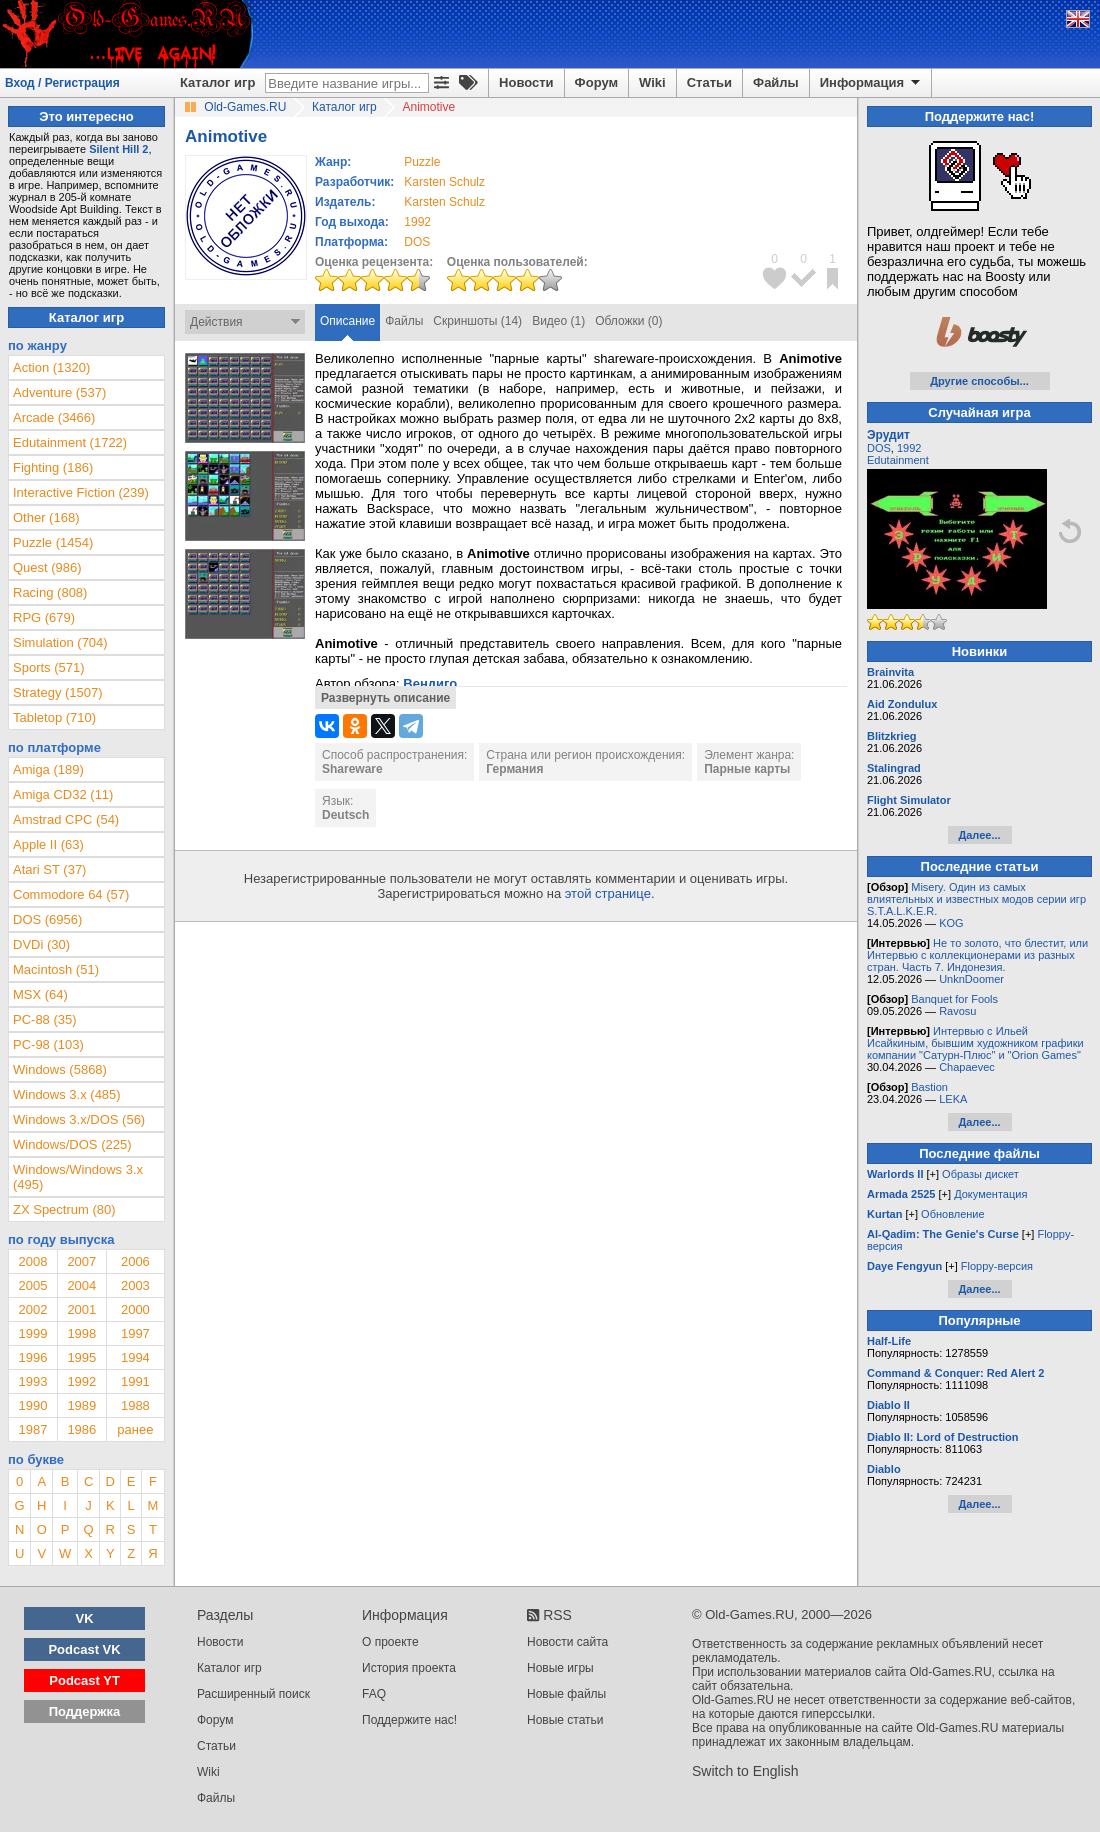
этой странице (608, 893)
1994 (135, 1357)
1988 (135, 1405)
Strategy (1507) (58, 692)
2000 (135, 1309)
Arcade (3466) (54, 417)
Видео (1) (558, 321)
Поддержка (85, 1711)
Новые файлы (566, 1694)
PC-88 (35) (45, 1019)
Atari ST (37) (49, 869)
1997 (135, 1333)
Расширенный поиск (253, 1694)
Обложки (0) (628, 321)
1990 (32, 1405)
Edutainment (898, 460)
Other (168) (46, 517)
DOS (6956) (47, 919)
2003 (135, 1285)
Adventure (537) (59, 392)
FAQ (374, 1694)
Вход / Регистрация (62, 83)
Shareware (352, 769)
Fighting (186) (53, 467)
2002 (32, 1309)
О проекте (390, 1642)
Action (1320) (51, 367)
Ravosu (957, 1011)
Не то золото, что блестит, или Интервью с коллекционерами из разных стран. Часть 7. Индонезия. (977, 955)
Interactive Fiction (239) (81, 492)
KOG (951, 923)
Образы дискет (980, 1174)
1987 (32, 1429)
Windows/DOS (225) (72, 1144)
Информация (871, 83)
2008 (32, 1261)
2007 (81, 1261)
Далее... (979, 835)
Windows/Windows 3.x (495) (78, 1177)
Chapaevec (967, 1067)
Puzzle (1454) (53, 542)
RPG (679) (44, 617)
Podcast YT (84, 1680)
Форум (596, 82)
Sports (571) (49, 667)
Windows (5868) (60, 1069)
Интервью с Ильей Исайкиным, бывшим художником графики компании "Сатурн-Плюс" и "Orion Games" (975, 1043)
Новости (526, 82)
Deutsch (345, 815)
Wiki (652, 82)
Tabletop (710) (54, 717)
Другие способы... (979, 381)
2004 (81, 1285)
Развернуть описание (385, 698)
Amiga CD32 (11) (63, 794)
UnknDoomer (971, 979)
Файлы (776, 82)
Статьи (709, 82)
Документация (990, 1194)
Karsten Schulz (444, 182)
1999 (32, 1333)
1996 (32, 1357)
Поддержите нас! (409, 1720)
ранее (135, 1429)
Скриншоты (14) (477, 321)
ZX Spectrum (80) (64, 1209)
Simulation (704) (60, 642)
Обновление (953, 1214)
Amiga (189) (48, 769)
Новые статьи (565, 1720)
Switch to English (745, 1771)
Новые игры (560, 1668)
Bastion (929, 1087)
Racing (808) (50, 592)
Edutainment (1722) (70, 442)
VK (85, 1618)
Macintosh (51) (56, 969)
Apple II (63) (48, 844)
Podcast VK (84, 1649)
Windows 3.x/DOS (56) (79, 1119)
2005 (32, 1285)
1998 (81, 1333)
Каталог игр (217, 82)
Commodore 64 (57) (71, 894)
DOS (879, 448)
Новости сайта (567, 1642)
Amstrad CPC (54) (66, 819)
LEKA (953, 1099)
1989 (81, 1405)
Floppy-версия (997, 1266)
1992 (417, 222)
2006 (135, 1261)
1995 (81, 1357)
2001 (81, 1309)
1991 (135, 1381)
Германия (514, 769)
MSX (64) (40, 994)
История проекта (409, 1668)
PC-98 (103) (48, 1044)
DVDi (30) (41, 944)
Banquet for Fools (954, 999)
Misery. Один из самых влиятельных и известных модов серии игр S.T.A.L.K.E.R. (976, 899)
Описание (347, 321)
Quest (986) (47, 567)
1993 (32, 1381)
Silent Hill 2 (118, 149)
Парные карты (747, 769)
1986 (81, 1429)
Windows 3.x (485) (67, 1094)
